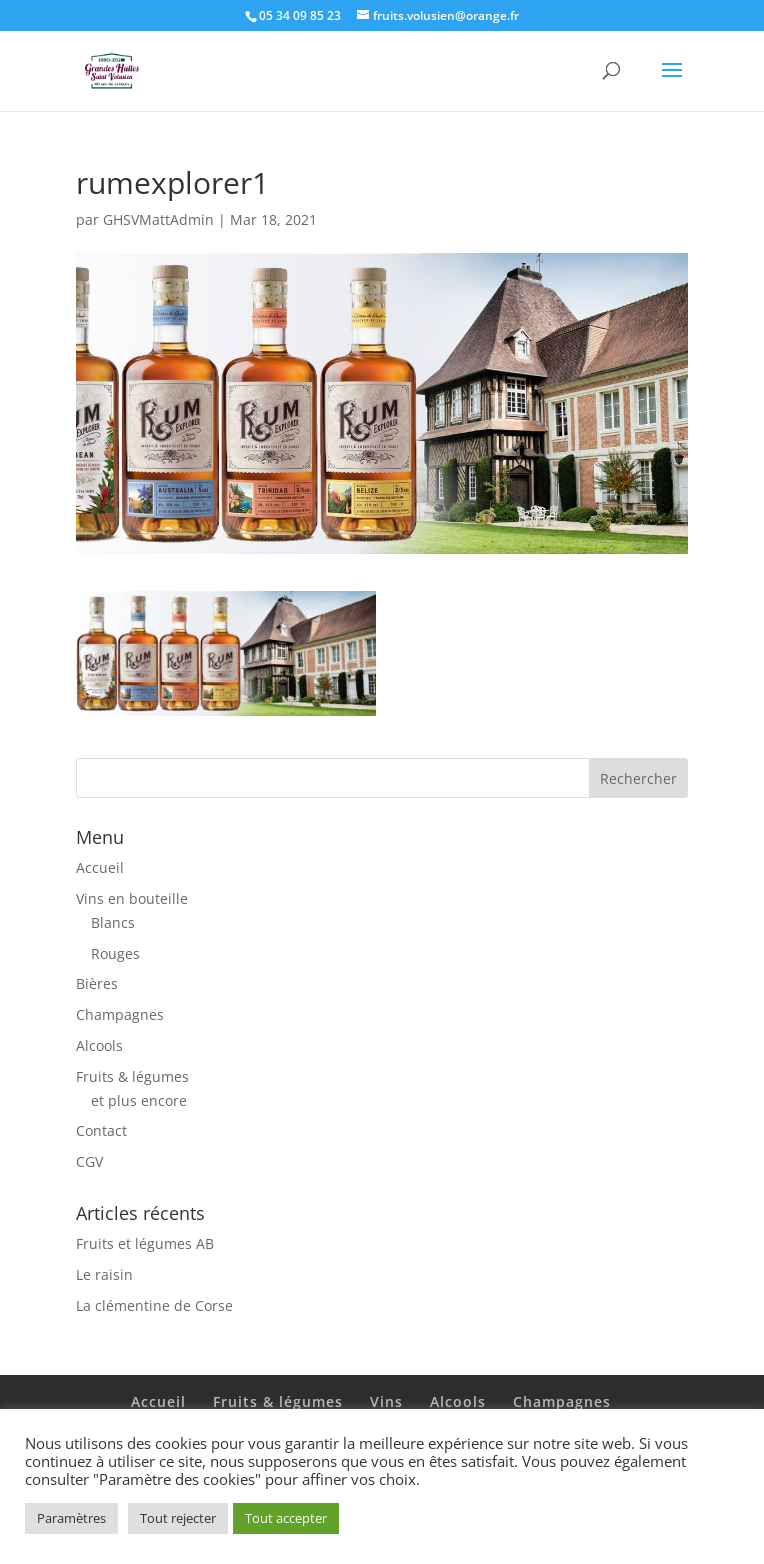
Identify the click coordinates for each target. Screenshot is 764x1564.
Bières (97, 983)
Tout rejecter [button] (178, 1518)
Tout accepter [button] (286, 1518)
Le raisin (104, 1274)
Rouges (115, 953)
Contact (101, 1130)
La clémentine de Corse (154, 1305)
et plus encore (139, 1100)
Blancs (113, 922)
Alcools (99, 1045)
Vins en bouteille (132, 898)
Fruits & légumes (132, 1076)
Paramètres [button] (71, 1518)
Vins (386, 1401)
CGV (89, 1161)
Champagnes (120, 1014)
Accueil (100, 867)
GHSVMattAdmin (158, 219)
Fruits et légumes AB (145, 1243)
